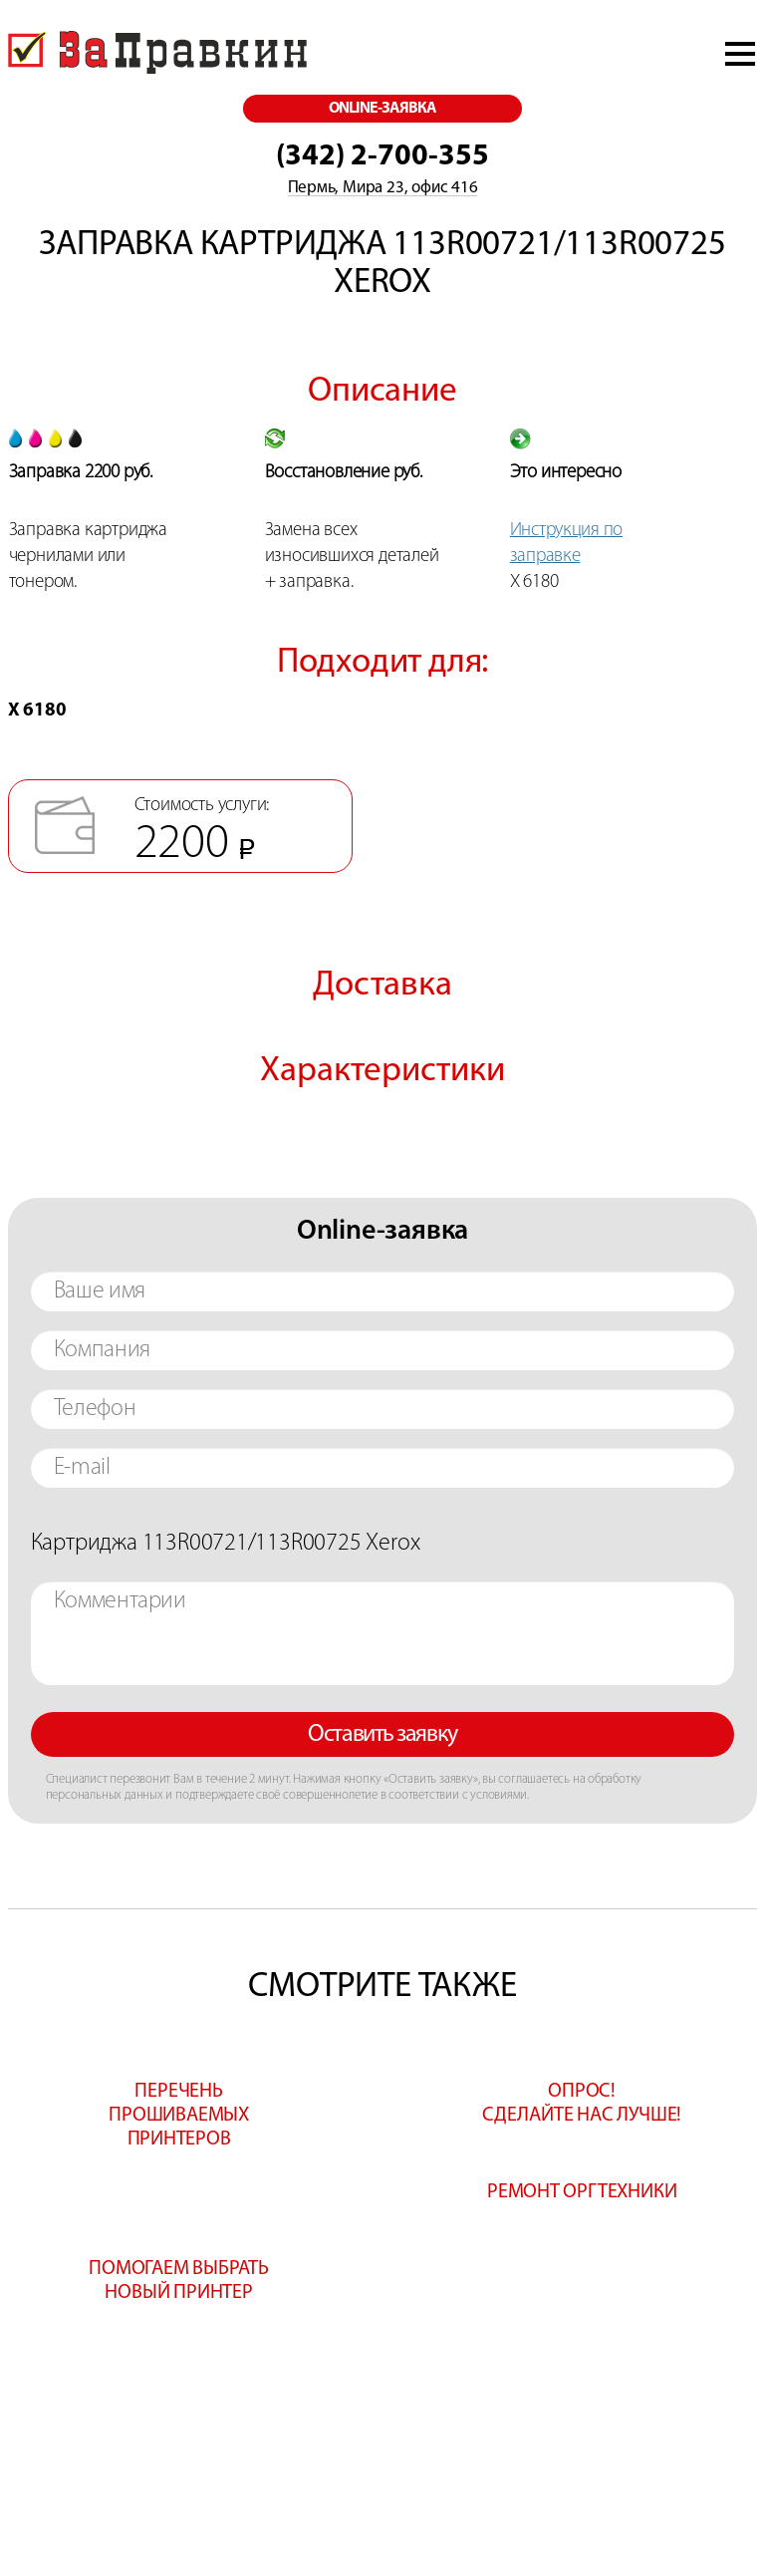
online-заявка (383, 109)
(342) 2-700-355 (382, 157)
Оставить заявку (382, 1735)
